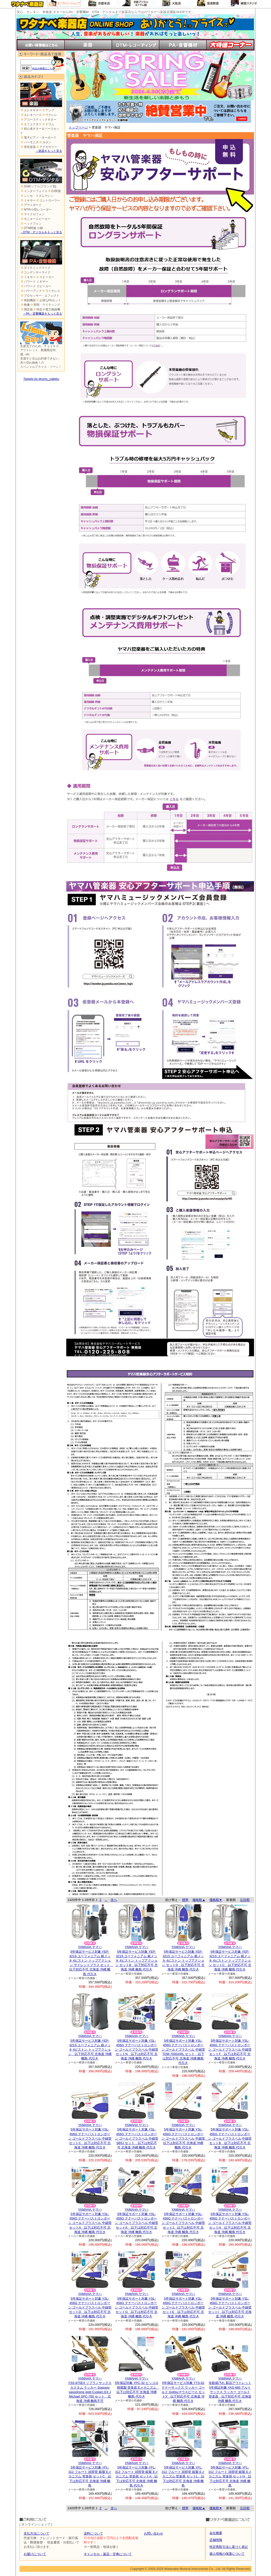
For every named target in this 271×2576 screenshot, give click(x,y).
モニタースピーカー (35, 219)
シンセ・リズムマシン (36, 195)
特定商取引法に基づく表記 (228, 2547)
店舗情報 (215, 2540)
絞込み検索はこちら (43, 68)
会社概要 (215, 2533)
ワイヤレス (51, 291)
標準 (185, 1900)
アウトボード (31, 205)
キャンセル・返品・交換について (108, 2554)
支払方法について (36, 2533)
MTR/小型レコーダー (36, 209)
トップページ (78, 127)
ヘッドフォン (31, 223)
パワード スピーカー (35, 286)
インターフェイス (34, 191)
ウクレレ (49, 115)
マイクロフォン (32, 214)
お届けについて (35, 2554)
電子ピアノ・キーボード (38, 137)
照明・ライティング (45, 304)
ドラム (48, 124)
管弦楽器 (28, 147)
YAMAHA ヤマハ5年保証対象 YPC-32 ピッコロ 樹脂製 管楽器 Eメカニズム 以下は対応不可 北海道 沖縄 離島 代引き (137, 2387)
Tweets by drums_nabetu (41, 379)
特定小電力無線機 (46, 309)
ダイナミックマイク (35, 267)
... (106, 1900)
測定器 (26, 309)
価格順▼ (215, 1900)
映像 (25, 304)
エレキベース (31, 115)
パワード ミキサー (34, 281)
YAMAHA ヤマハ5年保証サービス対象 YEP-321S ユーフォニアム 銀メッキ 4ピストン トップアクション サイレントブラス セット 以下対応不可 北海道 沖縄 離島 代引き (91, 1960)
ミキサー (28, 200)
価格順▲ (198, 1900)
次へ (114, 1900)
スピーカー (45, 277)
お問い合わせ (153, 2533)
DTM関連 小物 (31, 228)
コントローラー (48, 200)
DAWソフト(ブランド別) (38, 186)
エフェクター (31, 124)
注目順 (245, 1900)
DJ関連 (54, 191)
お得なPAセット (48, 300)
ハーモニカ (29, 142)
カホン (45, 142)
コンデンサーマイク (35, 272)
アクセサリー (46, 147)
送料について (93, 2533)
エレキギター (31, 110)
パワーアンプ (31, 291)
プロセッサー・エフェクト (39, 295)
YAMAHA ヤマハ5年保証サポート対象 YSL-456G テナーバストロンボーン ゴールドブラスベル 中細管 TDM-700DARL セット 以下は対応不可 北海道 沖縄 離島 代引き (183, 2049)
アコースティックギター (38, 119)
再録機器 (28, 300)
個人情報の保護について (227, 2554)
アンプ (48, 110)
